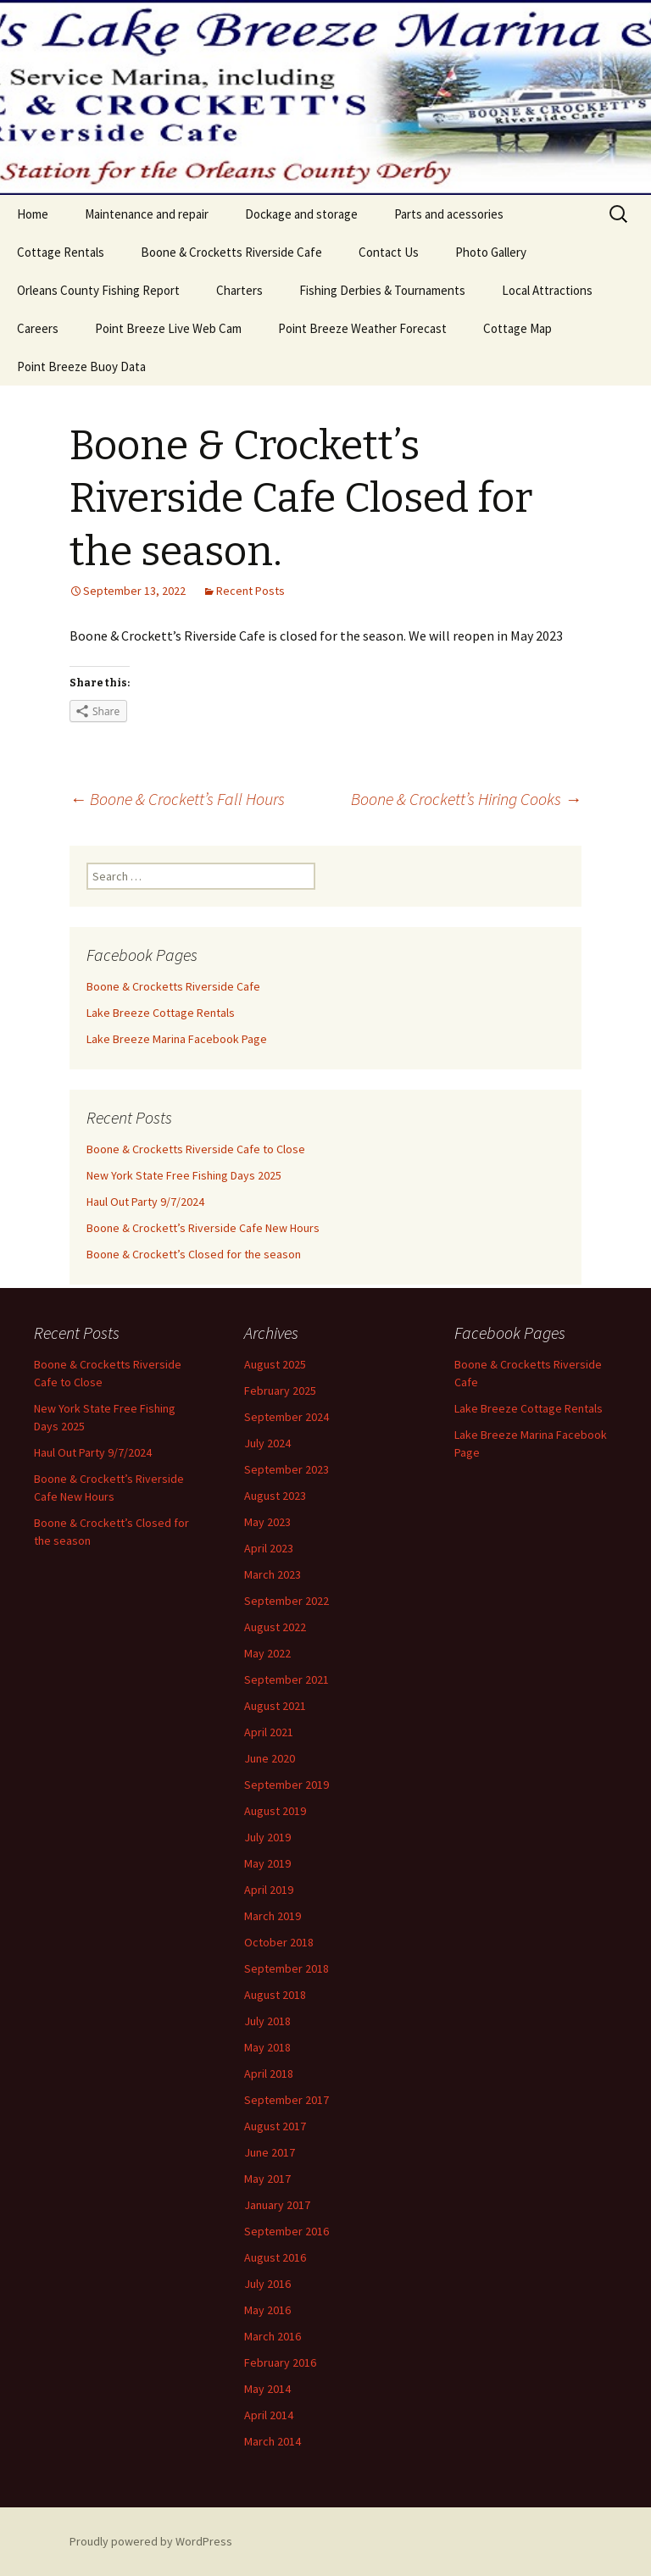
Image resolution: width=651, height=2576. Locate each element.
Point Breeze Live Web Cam (168, 328)
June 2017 (269, 2152)
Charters (239, 290)
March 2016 (272, 2336)
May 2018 (267, 2047)
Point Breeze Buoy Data (81, 366)
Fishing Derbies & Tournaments (382, 290)
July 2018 (267, 2021)
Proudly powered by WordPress (151, 2541)
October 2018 (279, 1942)
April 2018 (268, 2073)
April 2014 (268, 2415)
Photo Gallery (490, 252)
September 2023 (286, 1469)
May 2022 (267, 1653)
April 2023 (268, 1548)
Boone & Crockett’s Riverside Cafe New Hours (203, 1227)
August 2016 (275, 2257)
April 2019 (268, 1889)
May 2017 (267, 2178)
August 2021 (275, 1705)
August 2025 (275, 1364)
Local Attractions (547, 290)
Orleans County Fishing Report (98, 290)
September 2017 (286, 2099)
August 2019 (275, 1810)
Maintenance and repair (147, 214)
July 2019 (267, 1837)
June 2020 (269, 1758)
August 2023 (275, 1495)
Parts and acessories (449, 214)
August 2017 (275, 2126)
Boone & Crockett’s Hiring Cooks (466, 798)
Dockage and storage (301, 214)
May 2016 (267, 2310)
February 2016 (280, 2362)
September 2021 (286, 1679)
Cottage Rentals (60, 252)
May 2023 (267, 1522)
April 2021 (268, 1732)
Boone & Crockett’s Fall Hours (177, 798)
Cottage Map (517, 328)
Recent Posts (250, 590)
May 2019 (267, 1863)
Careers (37, 328)
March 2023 (272, 1574)
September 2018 (286, 1968)
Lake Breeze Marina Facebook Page (176, 1038)
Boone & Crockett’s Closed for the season (193, 1254)
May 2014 (267, 2388)
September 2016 (286, 2231)
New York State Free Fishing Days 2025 (183, 1175)
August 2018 (275, 1994)
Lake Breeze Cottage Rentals (160, 1012)
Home (32, 214)
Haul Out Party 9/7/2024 (145, 1201)
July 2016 (267, 2283)
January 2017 (277, 2204)
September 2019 (286, 1784)
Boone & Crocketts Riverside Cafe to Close (195, 1149)
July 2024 (267, 1443)
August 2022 (275, 1627)
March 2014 (272, 2441)
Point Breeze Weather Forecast (362, 328)
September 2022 (286, 1600)
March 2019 (272, 1916)
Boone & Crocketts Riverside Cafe (231, 252)
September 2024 (286, 1416)
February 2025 (280, 1390)
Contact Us (389, 252)
